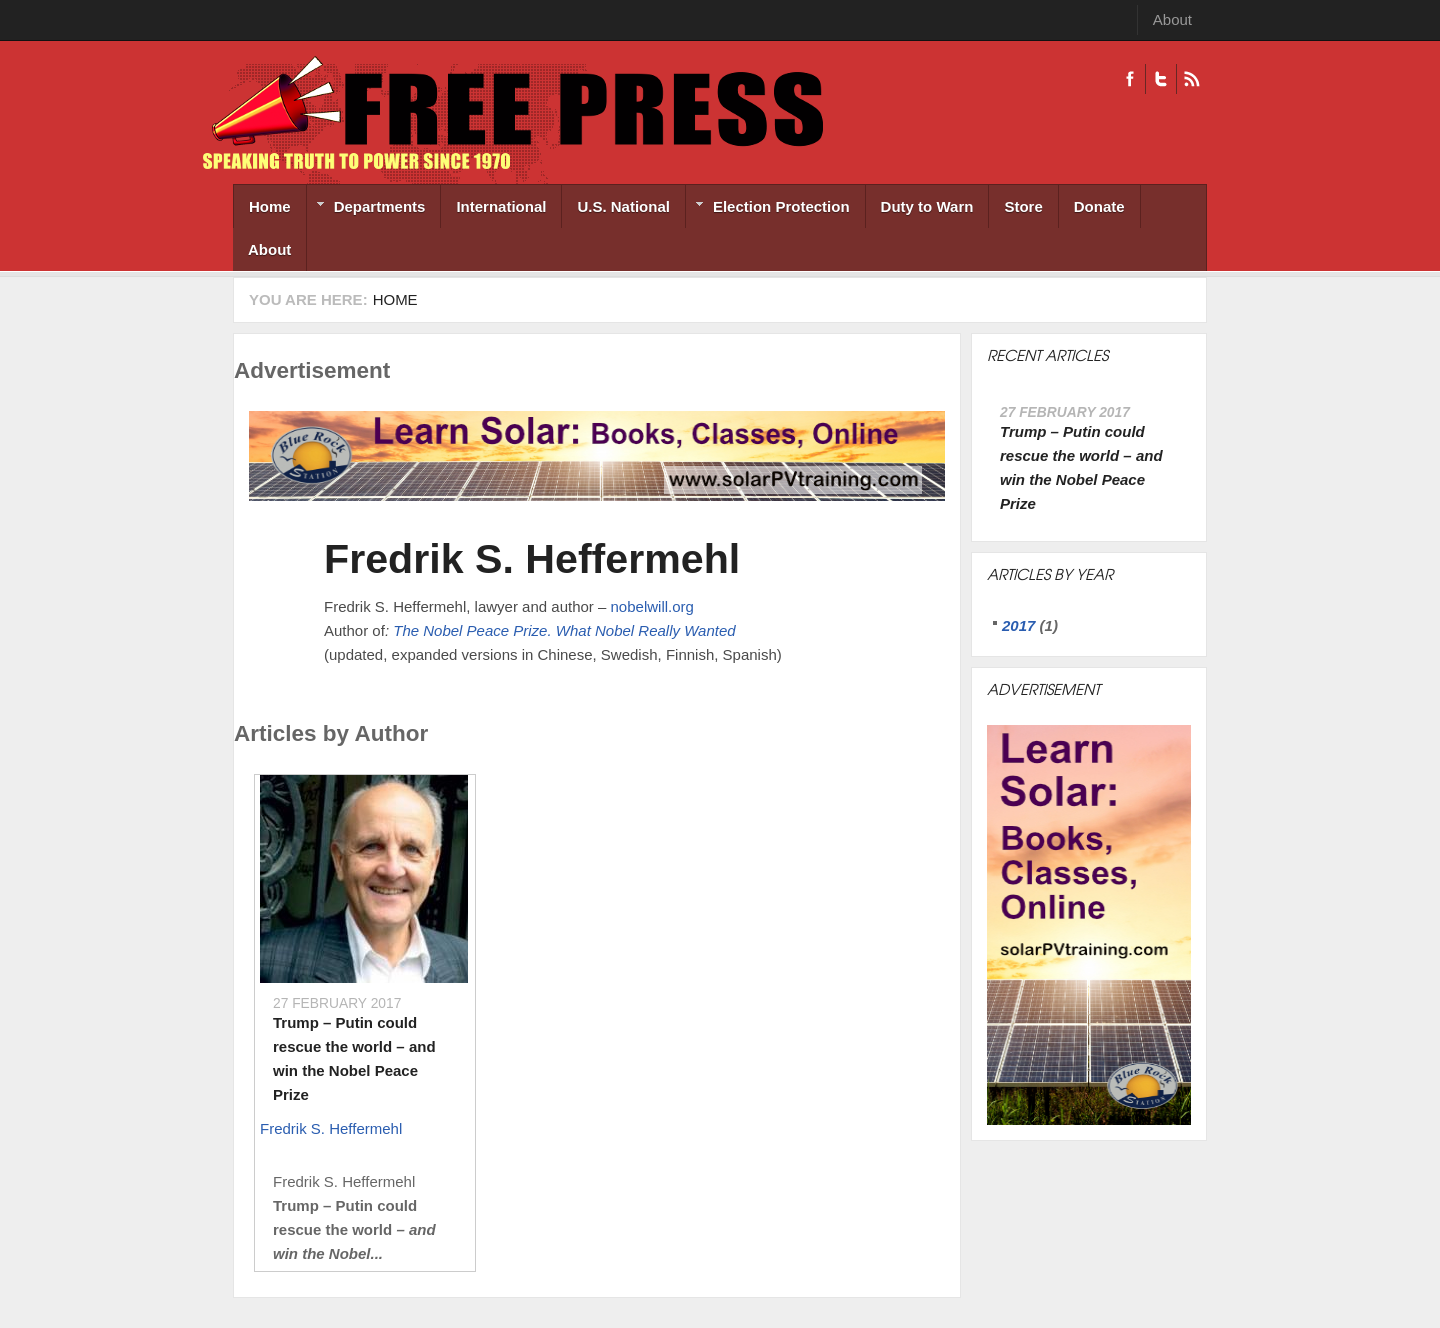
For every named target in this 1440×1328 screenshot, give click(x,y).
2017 (1018, 625)
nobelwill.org (652, 606)
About (1172, 19)
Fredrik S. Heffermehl (532, 559)
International (501, 206)
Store (1023, 206)
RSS (1191, 79)
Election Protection (768, 208)
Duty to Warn (927, 206)
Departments (366, 208)
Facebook (1130, 79)
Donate (1099, 206)
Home (270, 206)
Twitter (1160, 79)
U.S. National (623, 206)
